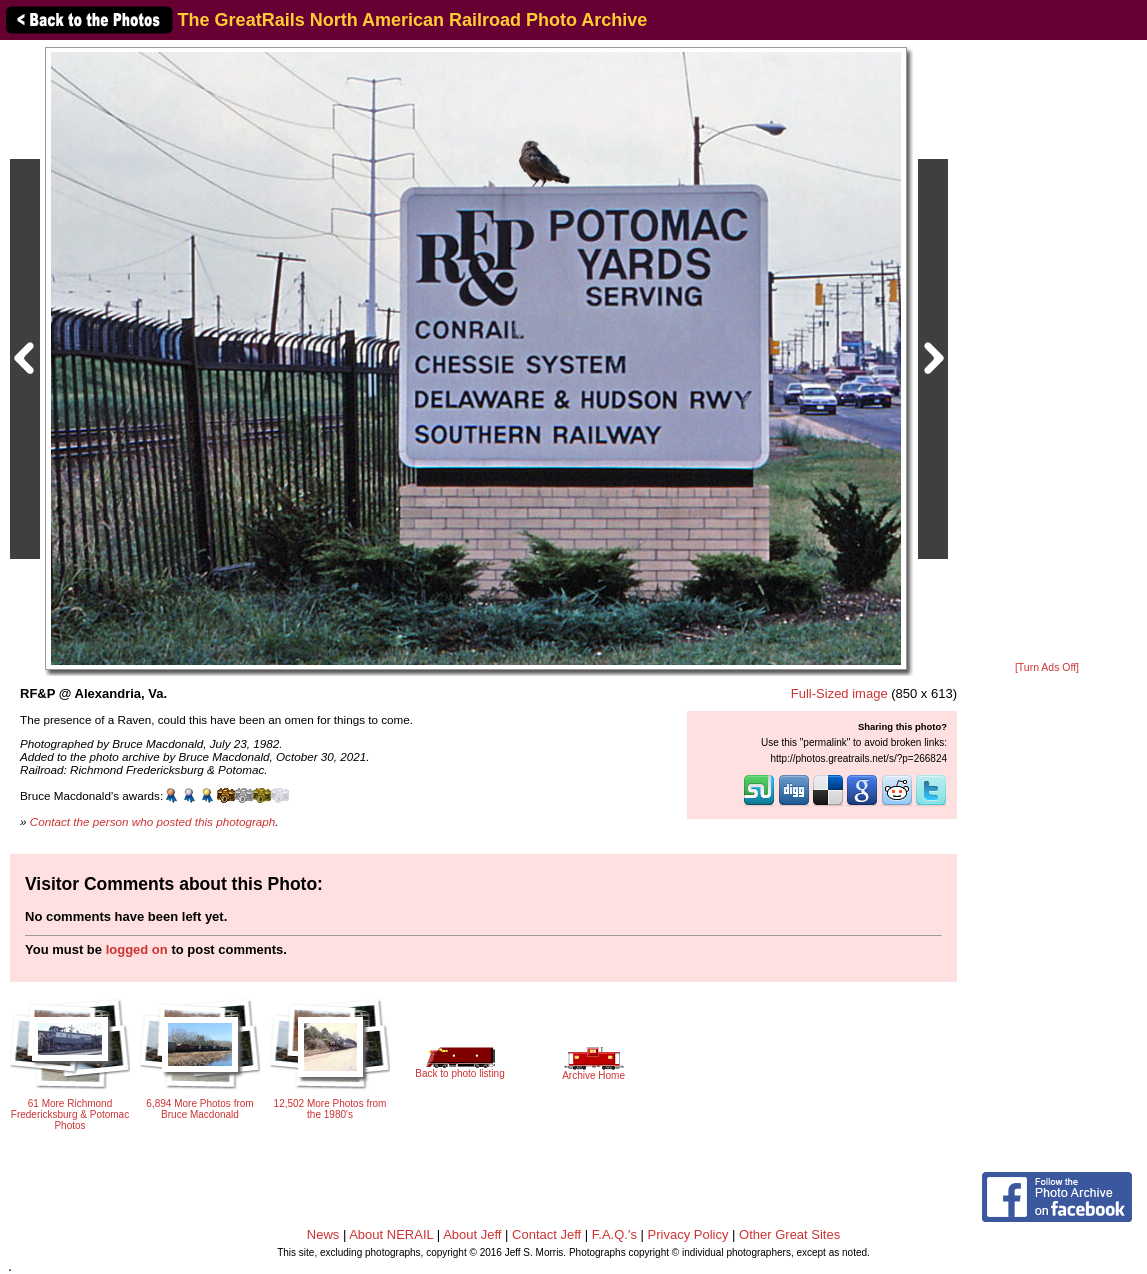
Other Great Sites (789, 1234)
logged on (137, 949)
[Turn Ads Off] (1047, 667)
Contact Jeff (546, 1234)
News (323, 1234)
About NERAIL (391, 1234)
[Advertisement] (1047, 352)
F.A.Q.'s (614, 1234)
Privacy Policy (688, 1234)
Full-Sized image (839, 693)
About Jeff (472, 1234)
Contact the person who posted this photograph (153, 821)
